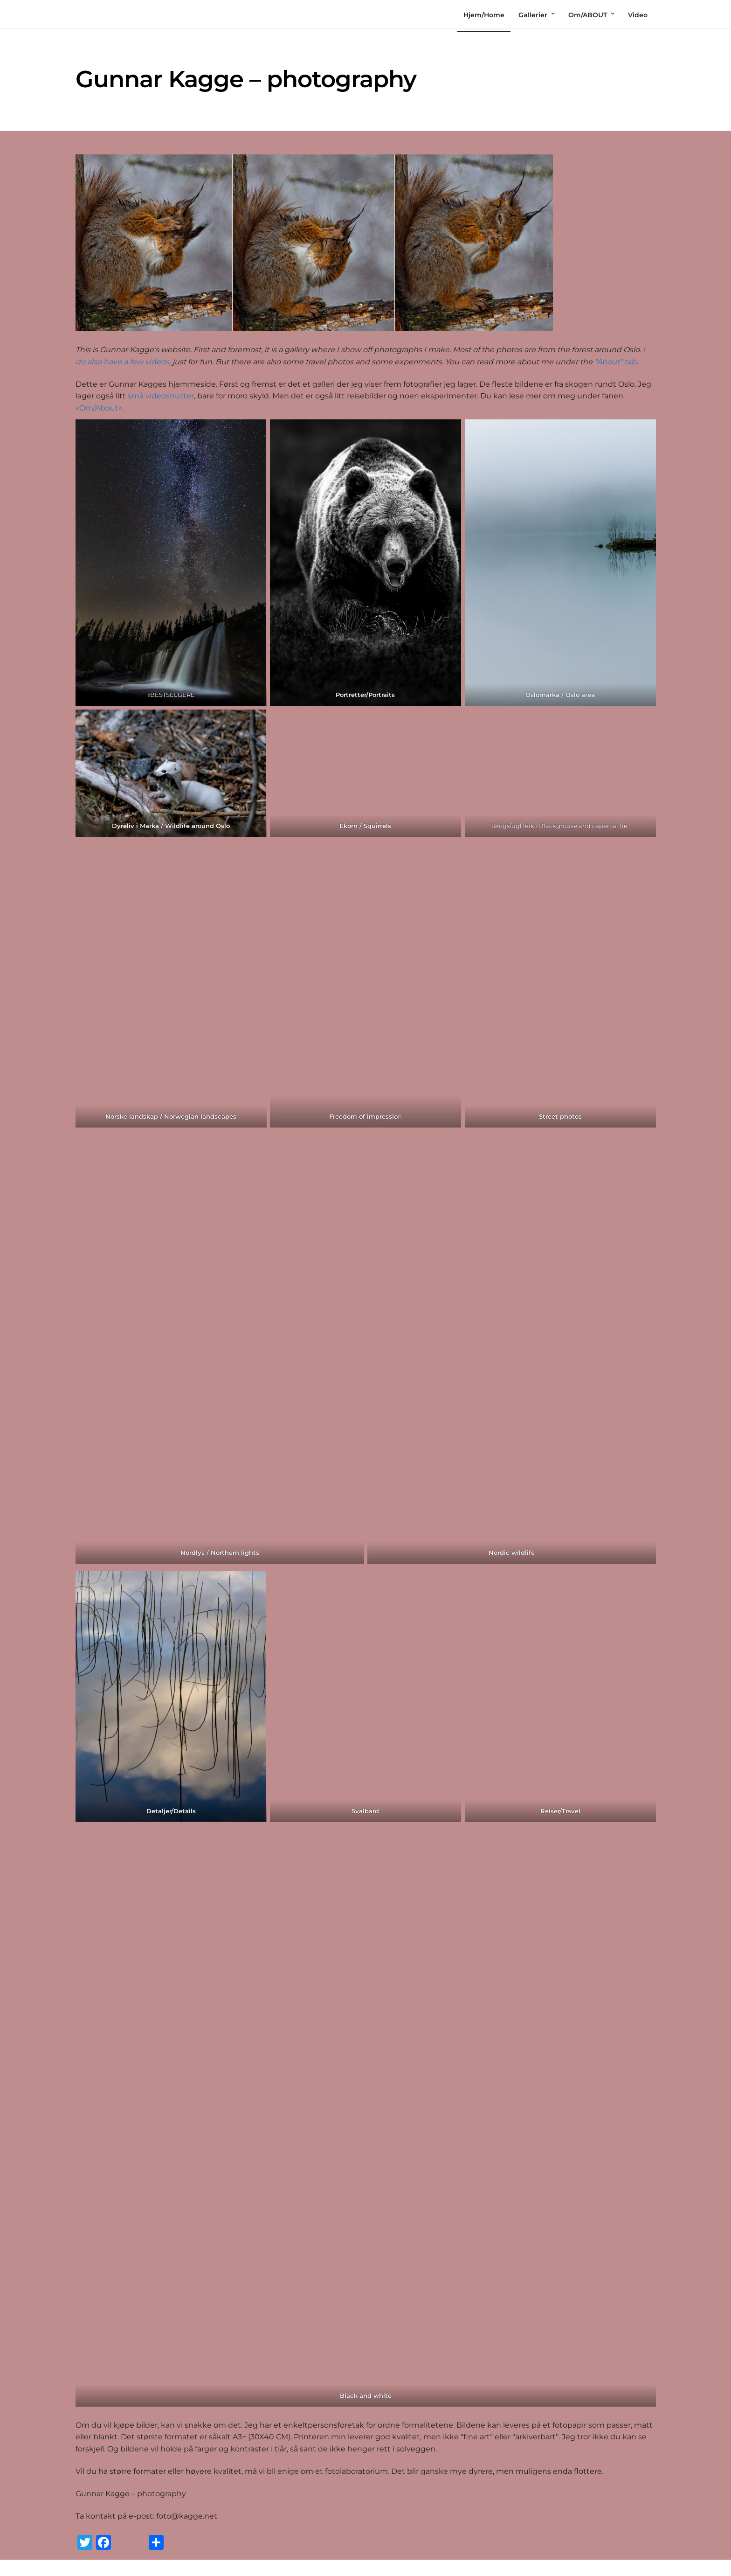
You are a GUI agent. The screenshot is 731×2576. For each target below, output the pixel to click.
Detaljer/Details (170, 1811)
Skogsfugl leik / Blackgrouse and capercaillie (560, 825)
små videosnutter (161, 395)
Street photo (559, 1116)
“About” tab (615, 361)
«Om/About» (99, 408)
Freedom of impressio (363, 1116)
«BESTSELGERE (170, 694)
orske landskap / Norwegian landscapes (173, 1116)
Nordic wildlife (512, 1552)
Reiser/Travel (560, 1811)
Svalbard (365, 1811)
